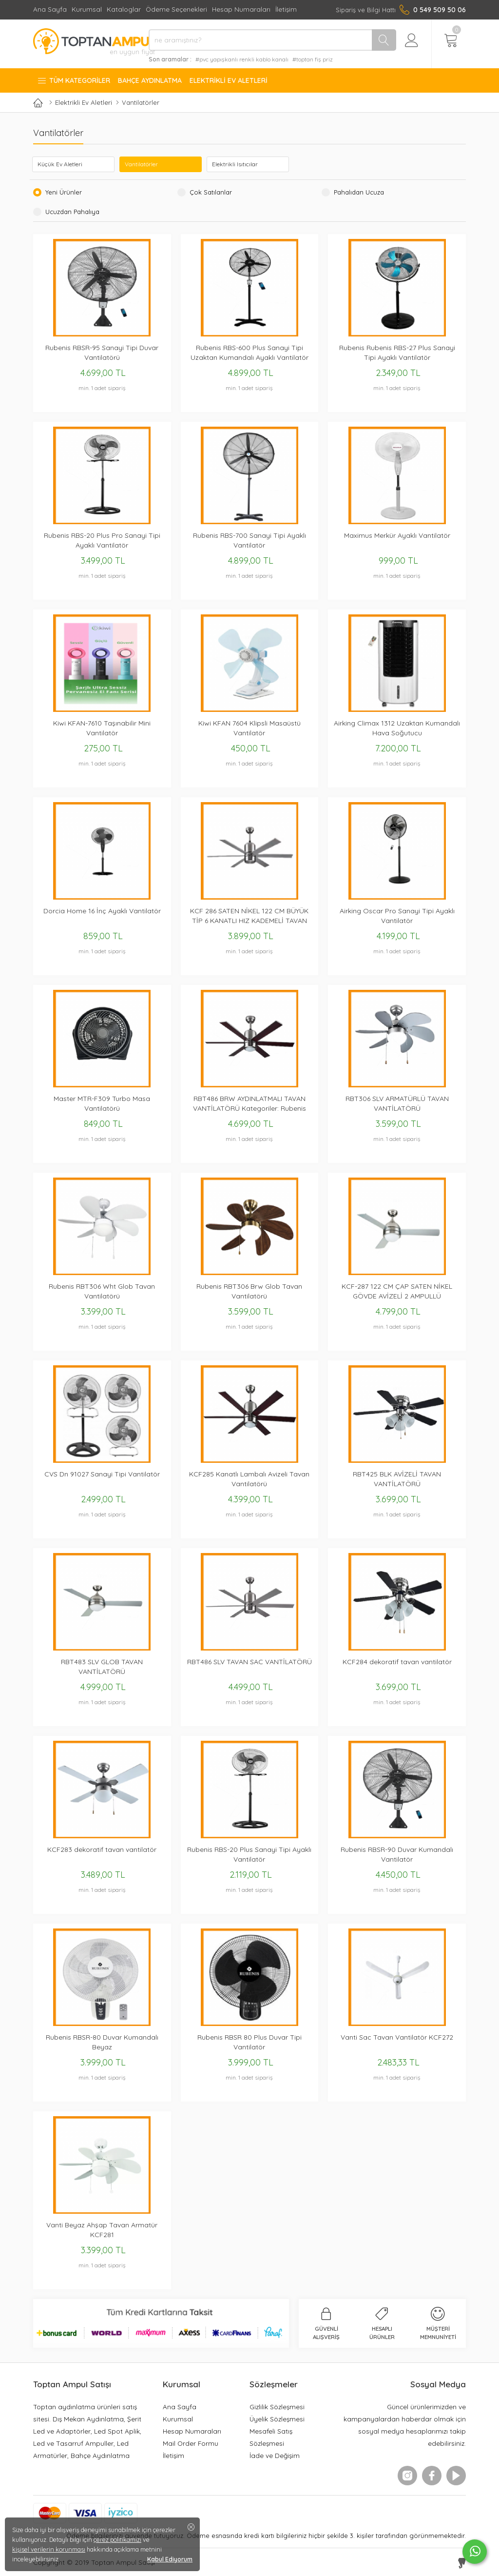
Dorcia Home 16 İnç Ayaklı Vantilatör (102, 910)
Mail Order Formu (190, 2443)
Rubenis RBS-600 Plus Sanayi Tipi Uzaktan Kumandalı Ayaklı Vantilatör (249, 352)
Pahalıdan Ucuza (357, 192)
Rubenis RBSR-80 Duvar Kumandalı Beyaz (102, 2042)
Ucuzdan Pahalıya (70, 211)
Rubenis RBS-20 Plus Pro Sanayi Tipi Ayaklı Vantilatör (102, 540)
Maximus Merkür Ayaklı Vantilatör (397, 535)
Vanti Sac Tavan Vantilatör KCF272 (397, 2037)
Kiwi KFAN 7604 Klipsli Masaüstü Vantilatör (249, 728)
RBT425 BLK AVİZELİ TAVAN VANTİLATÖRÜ (397, 1479)
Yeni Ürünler (62, 192)
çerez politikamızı (117, 2539)
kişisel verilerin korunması (48, 2549)
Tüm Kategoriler (73, 80)
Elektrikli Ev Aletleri (229, 80)
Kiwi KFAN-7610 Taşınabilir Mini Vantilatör (102, 728)
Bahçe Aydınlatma (150, 80)
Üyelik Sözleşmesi (277, 2419)
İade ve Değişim (275, 2455)
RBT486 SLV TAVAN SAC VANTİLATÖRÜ (249, 1661)
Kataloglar (124, 9)
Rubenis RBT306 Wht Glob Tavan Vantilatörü (102, 1291)
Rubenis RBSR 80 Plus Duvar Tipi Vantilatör (249, 2042)
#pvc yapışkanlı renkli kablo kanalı (241, 59)
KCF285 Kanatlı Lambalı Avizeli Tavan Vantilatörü (249, 1479)
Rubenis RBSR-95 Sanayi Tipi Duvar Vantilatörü (101, 352)
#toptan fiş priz (312, 59)
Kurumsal (87, 9)
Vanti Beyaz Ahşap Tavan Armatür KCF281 (101, 2230)
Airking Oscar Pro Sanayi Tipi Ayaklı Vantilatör (397, 915)
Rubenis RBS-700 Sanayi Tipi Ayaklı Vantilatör (249, 540)
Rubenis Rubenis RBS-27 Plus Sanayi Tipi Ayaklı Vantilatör (397, 352)
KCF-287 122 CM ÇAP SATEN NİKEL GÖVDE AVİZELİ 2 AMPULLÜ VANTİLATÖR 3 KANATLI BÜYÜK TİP (397, 1291)
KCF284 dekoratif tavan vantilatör (397, 1661)
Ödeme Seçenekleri (176, 9)
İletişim (286, 9)
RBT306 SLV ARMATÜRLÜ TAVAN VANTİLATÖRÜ (397, 1103)
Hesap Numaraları (241, 9)
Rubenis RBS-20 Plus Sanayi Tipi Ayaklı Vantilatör (249, 1854)
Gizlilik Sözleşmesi (277, 2406)
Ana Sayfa (50, 9)
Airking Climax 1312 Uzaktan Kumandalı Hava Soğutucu (397, 728)
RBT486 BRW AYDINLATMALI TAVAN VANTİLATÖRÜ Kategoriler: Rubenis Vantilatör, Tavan (249, 1103)
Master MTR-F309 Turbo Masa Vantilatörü (102, 1103)
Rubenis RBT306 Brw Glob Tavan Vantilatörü (249, 1291)
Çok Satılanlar (209, 192)
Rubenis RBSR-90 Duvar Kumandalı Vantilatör (397, 1854)
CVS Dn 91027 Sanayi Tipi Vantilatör (102, 1474)
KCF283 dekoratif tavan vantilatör (101, 1849)
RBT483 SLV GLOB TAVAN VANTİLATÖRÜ (102, 1666)
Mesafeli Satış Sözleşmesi (271, 2437)
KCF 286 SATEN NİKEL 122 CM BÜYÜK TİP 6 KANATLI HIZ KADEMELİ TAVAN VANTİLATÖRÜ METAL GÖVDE (249, 915)
